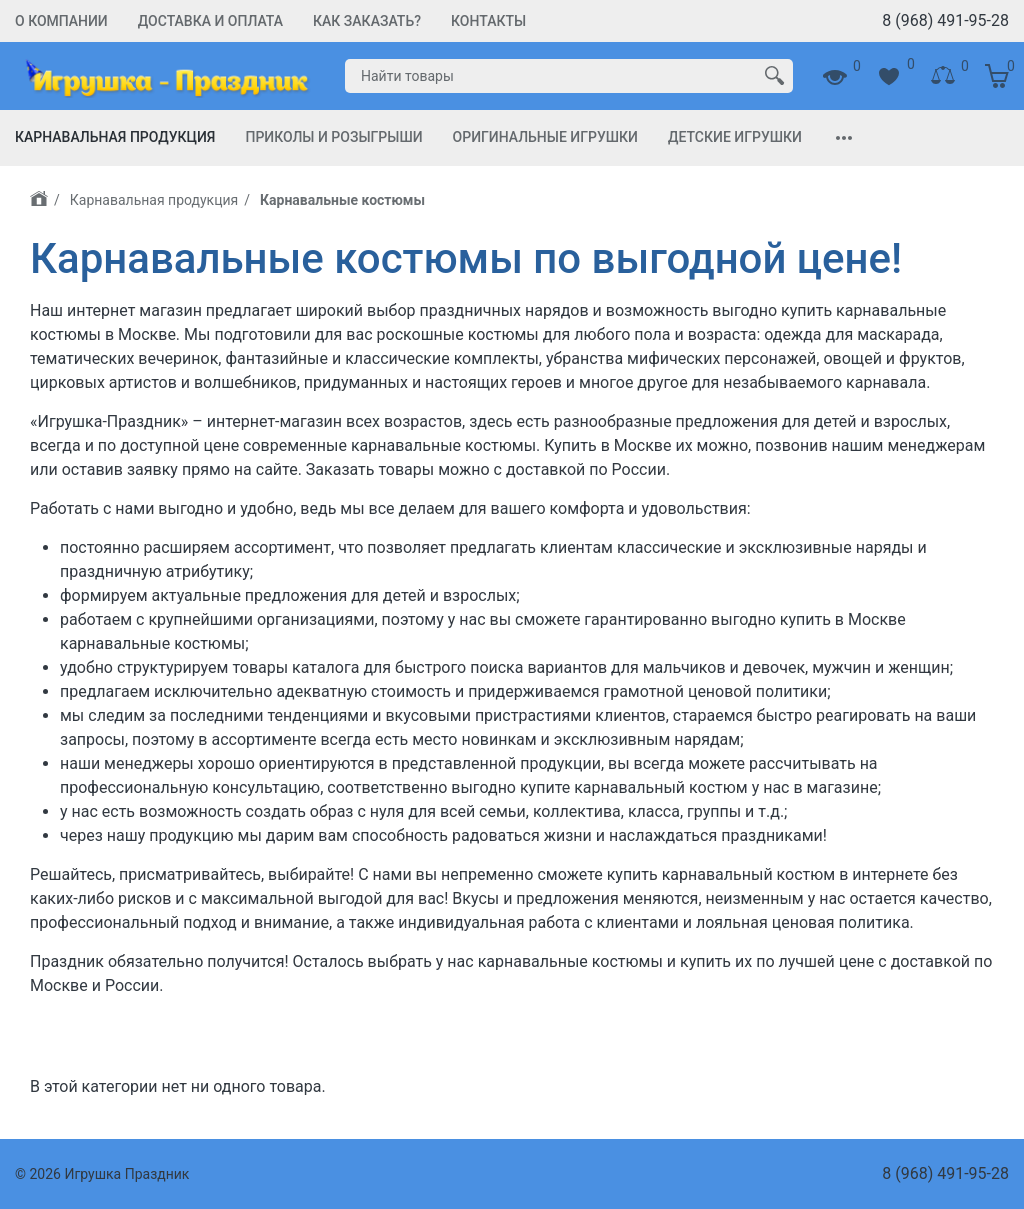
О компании (61, 21)
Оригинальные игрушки (545, 137)
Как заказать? (367, 21)
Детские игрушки (735, 137)
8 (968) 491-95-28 (945, 20)
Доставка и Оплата (210, 21)
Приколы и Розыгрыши (333, 137)
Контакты (488, 21)
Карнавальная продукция (115, 137)
